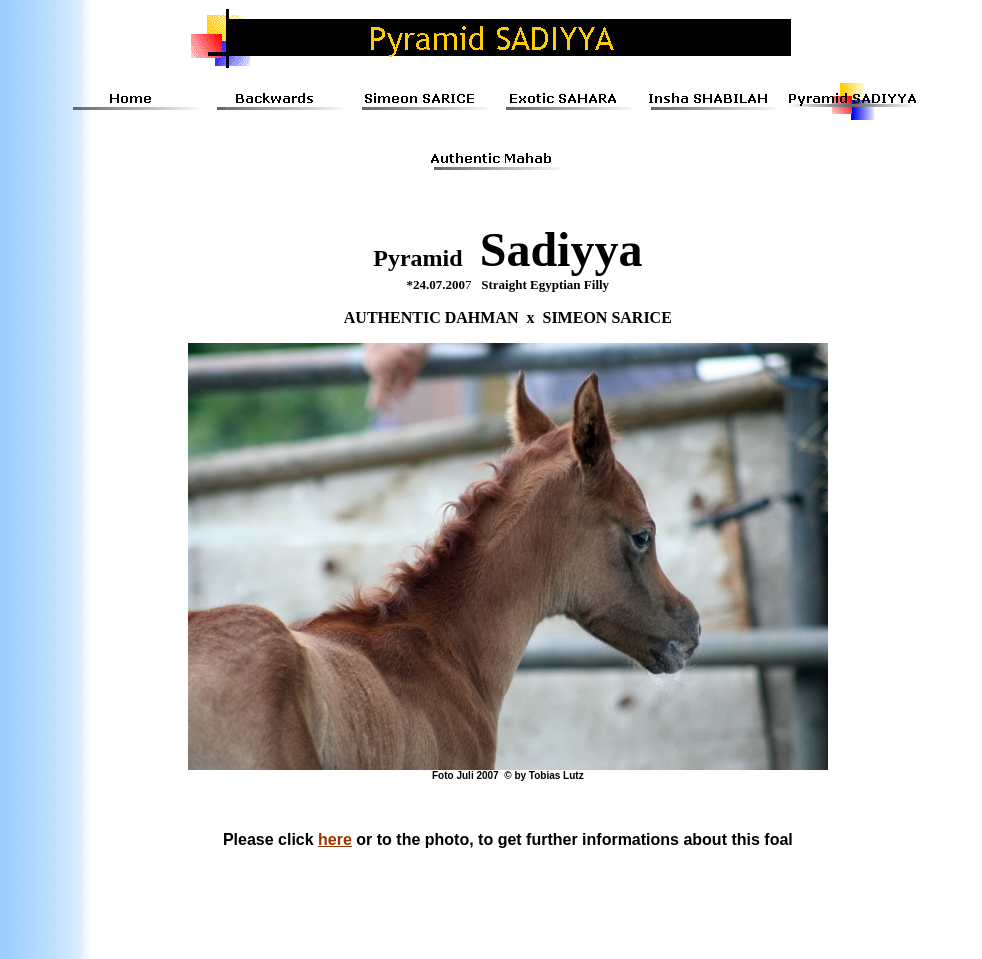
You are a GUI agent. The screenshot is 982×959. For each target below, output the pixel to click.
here (335, 839)
